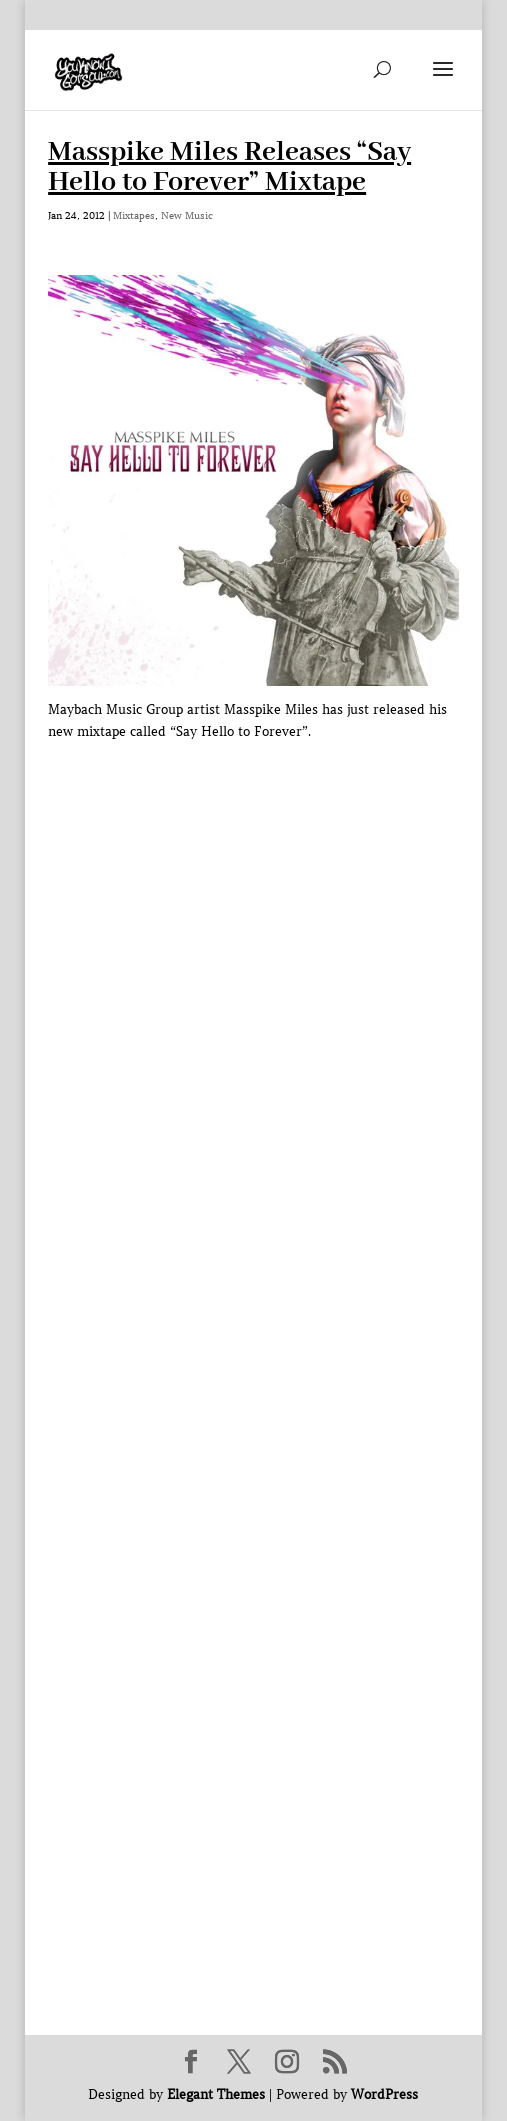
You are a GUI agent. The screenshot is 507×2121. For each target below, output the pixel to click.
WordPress (384, 2094)
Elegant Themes (216, 2094)
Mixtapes (134, 215)
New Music (187, 215)
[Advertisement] (277, 1173)
